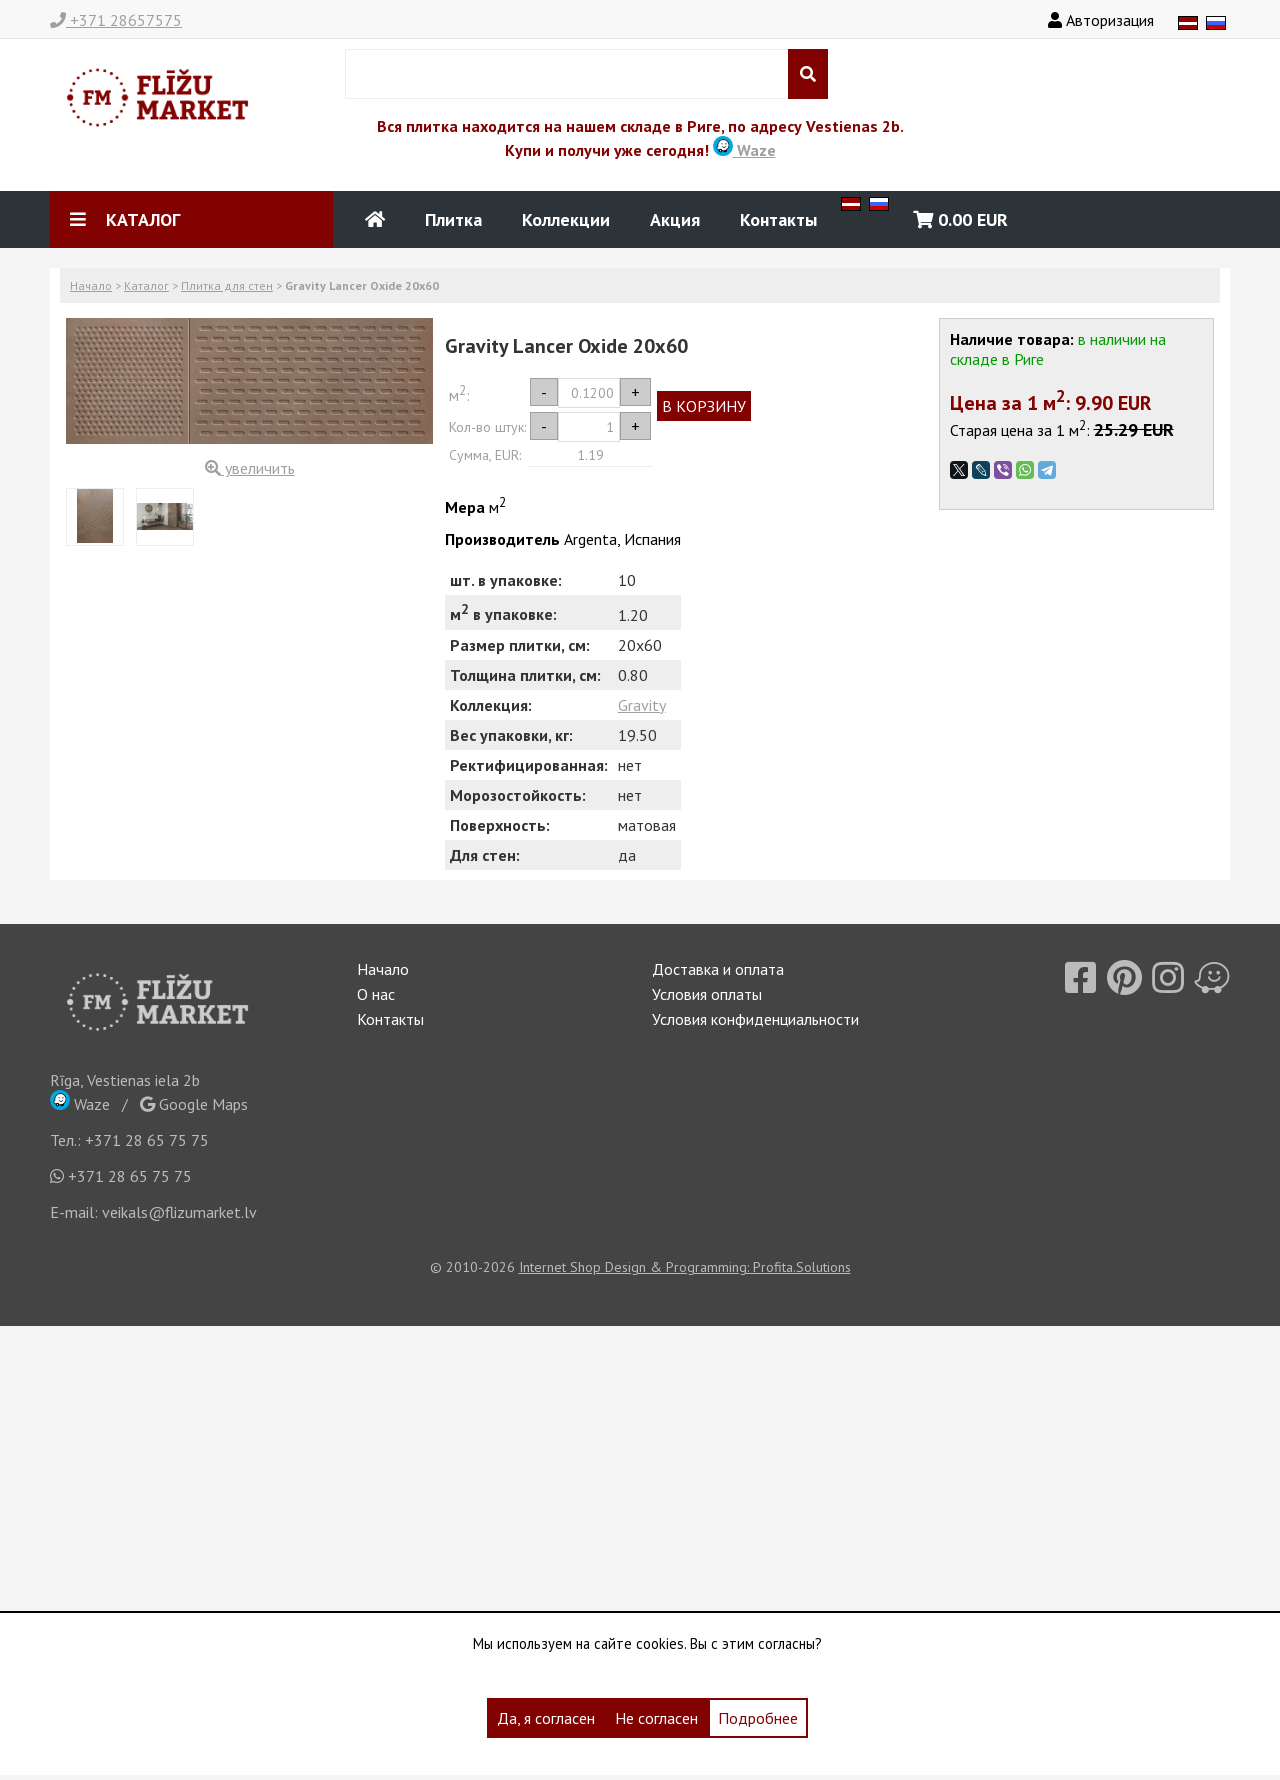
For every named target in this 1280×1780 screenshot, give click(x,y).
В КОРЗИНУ (704, 406)
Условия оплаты (707, 994)
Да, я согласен (546, 1718)
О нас (376, 994)
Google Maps (194, 1104)
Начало (91, 285)
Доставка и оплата (718, 969)
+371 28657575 (116, 20)
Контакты (778, 219)
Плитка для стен (227, 285)
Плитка (453, 219)
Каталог (146, 285)
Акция (675, 219)
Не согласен (656, 1718)
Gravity (642, 705)
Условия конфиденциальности (755, 1019)
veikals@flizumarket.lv (179, 1212)
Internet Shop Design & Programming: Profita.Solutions (685, 1267)
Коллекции (566, 219)
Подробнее (758, 1718)
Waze (744, 150)
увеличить (250, 468)
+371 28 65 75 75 (147, 1140)
